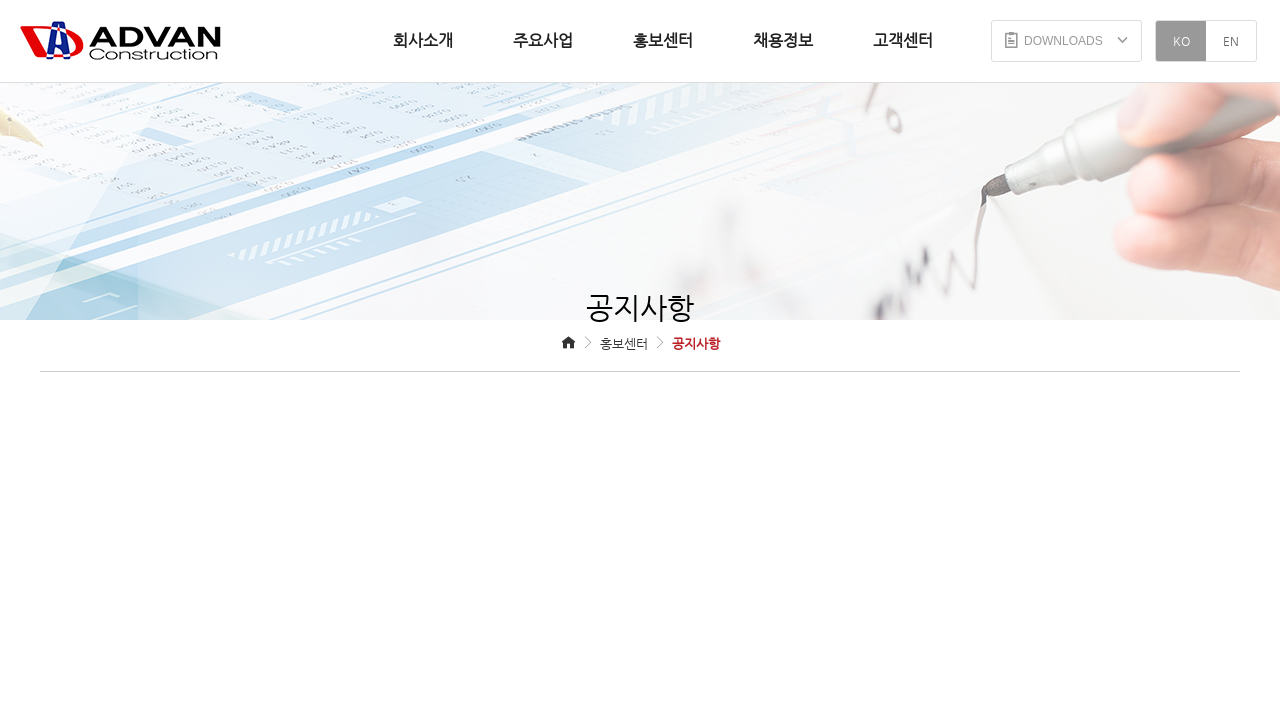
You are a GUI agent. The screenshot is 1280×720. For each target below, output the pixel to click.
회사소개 (423, 40)
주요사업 (543, 40)
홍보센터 (663, 40)
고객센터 (903, 40)
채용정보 (783, 40)
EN (1231, 41)
